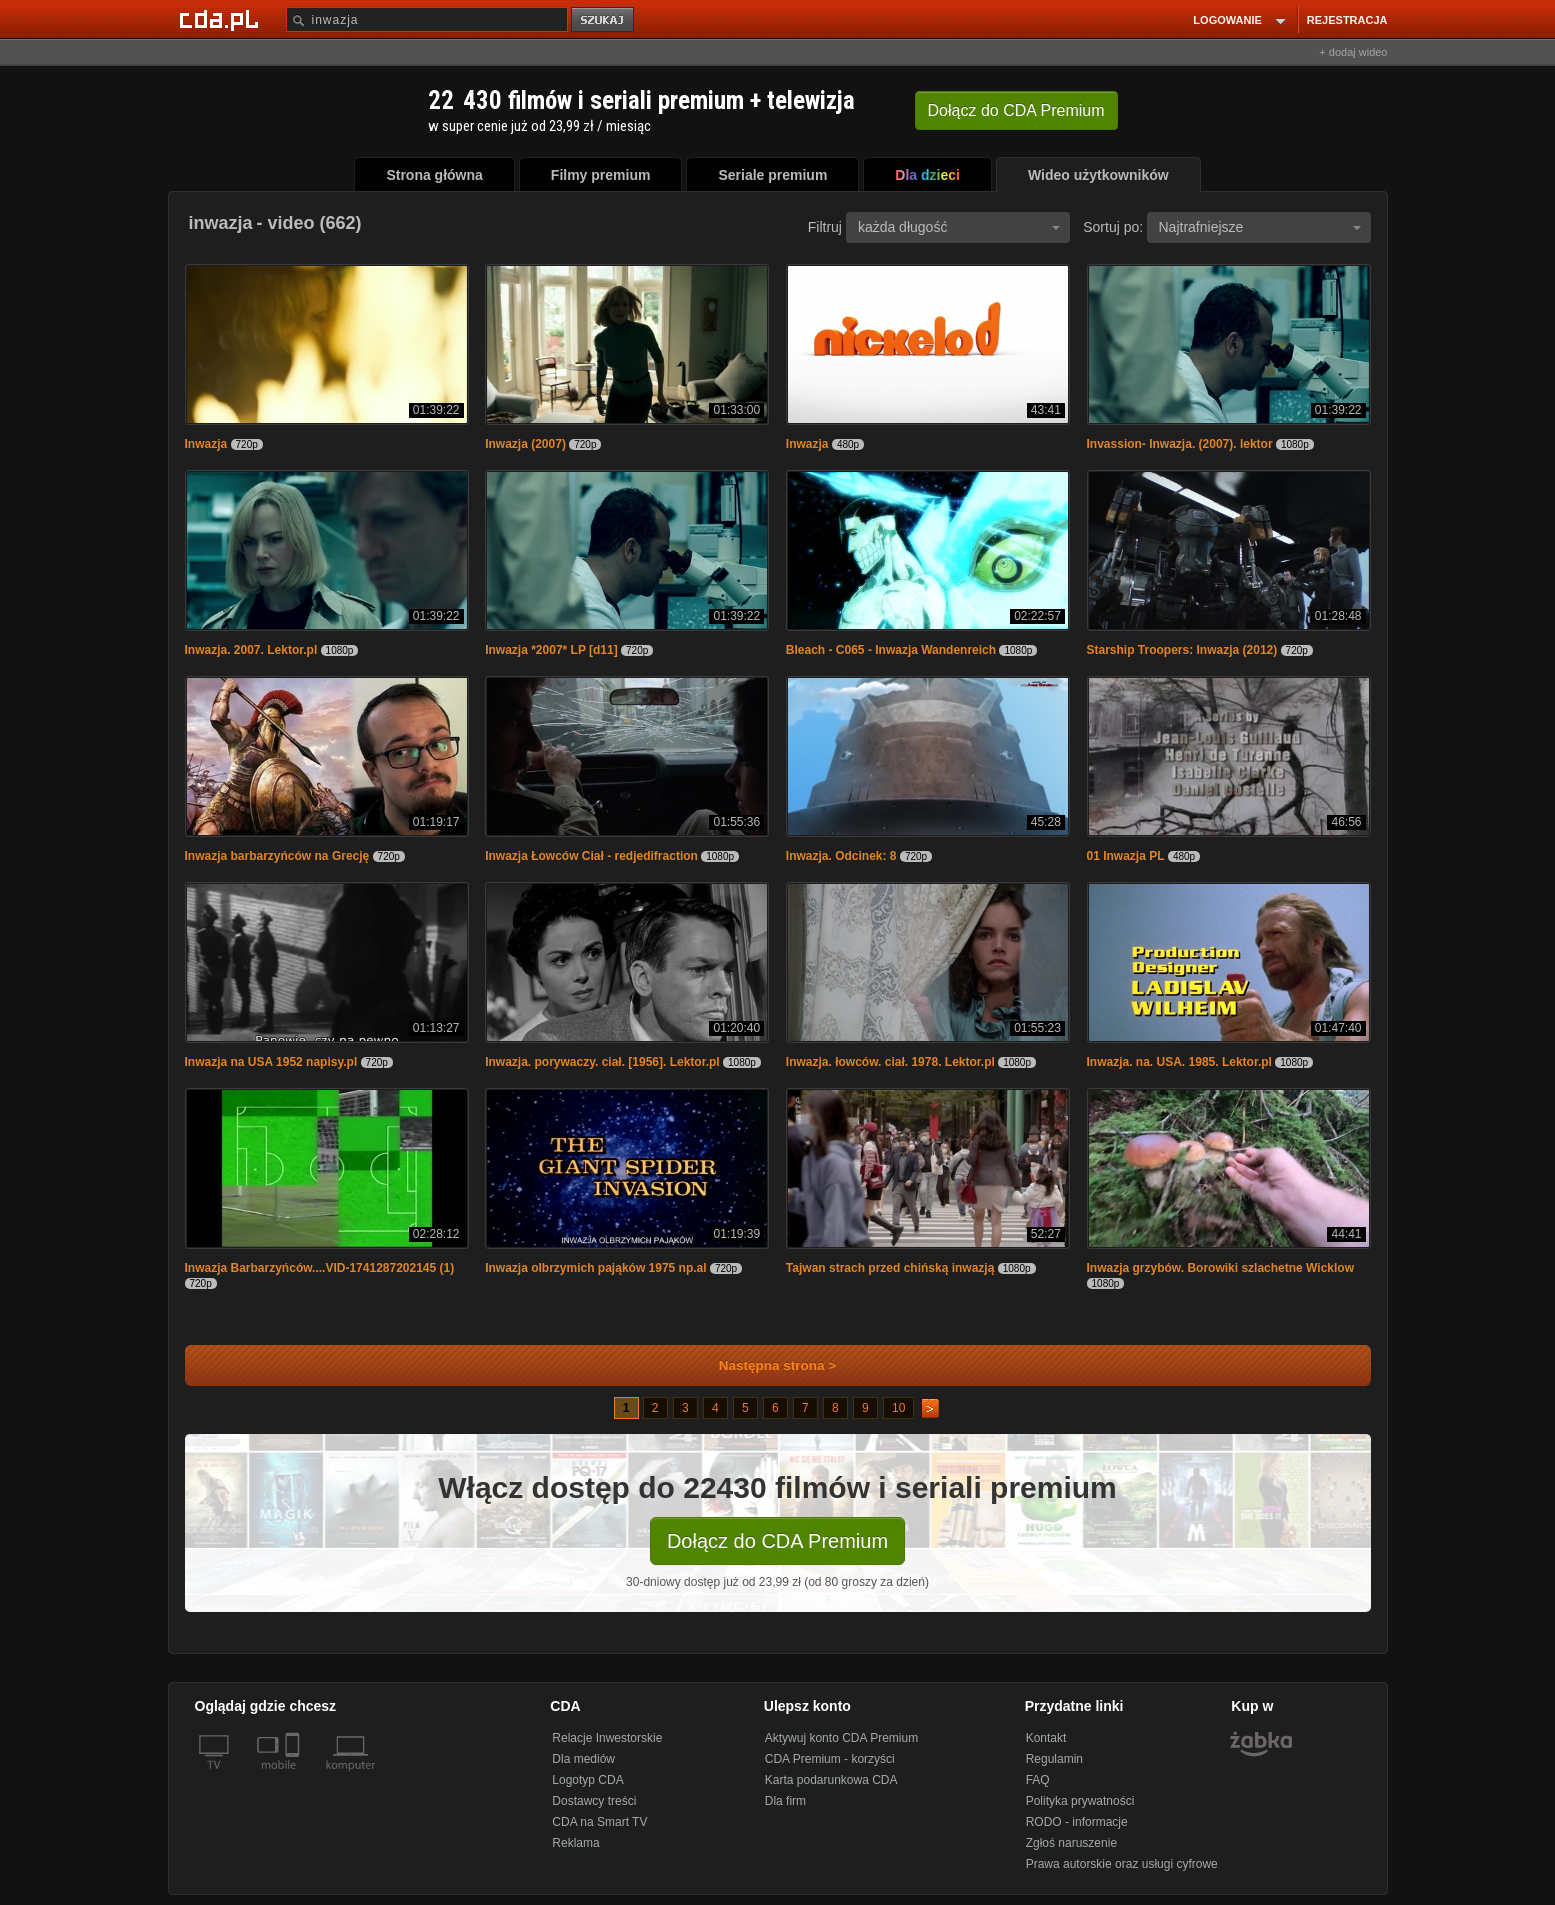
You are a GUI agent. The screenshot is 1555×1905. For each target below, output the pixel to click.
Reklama (575, 1843)
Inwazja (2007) (525, 444)
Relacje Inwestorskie (607, 1738)
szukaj (604, 20)
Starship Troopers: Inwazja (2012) (1182, 650)
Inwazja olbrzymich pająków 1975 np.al (595, 1268)
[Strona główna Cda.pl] (222, 19)
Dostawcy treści (594, 1801)
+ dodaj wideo (1353, 52)
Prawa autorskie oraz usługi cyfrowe (1122, 1864)
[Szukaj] (427, 19)
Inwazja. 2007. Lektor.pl (251, 650)
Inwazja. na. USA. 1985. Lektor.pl (1179, 1062)
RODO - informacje (1077, 1822)
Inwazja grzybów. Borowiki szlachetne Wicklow (1221, 1268)
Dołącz (1016, 110)
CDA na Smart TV (599, 1822)
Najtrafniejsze (1260, 227)
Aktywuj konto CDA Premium (841, 1738)
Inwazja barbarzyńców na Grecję (277, 856)
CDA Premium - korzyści (830, 1759)
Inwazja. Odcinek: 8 (841, 856)
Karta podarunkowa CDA (831, 1780)
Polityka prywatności (1080, 1801)
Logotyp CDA (587, 1780)
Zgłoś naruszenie (1071, 1843)
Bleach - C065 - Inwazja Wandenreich (891, 650)
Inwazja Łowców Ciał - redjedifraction (591, 856)
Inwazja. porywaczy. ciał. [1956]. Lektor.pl (602, 1062)
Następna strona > (764, 1365)
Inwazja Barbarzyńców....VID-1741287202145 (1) (320, 1268)
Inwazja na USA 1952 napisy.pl (271, 1062)
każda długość (959, 227)
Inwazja (206, 444)
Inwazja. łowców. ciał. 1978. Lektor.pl (890, 1062)
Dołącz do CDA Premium (777, 1541)
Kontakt (1046, 1738)
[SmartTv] (294, 1777)
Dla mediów (583, 1759)
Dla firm (785, 1801)
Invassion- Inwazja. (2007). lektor (1180, 444)
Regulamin (1054, 1759)
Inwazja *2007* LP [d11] (551, 650)
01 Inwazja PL (1126, 856)
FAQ (1038, 1780)
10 (898, 1408)
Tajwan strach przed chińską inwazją (890, 1268)
